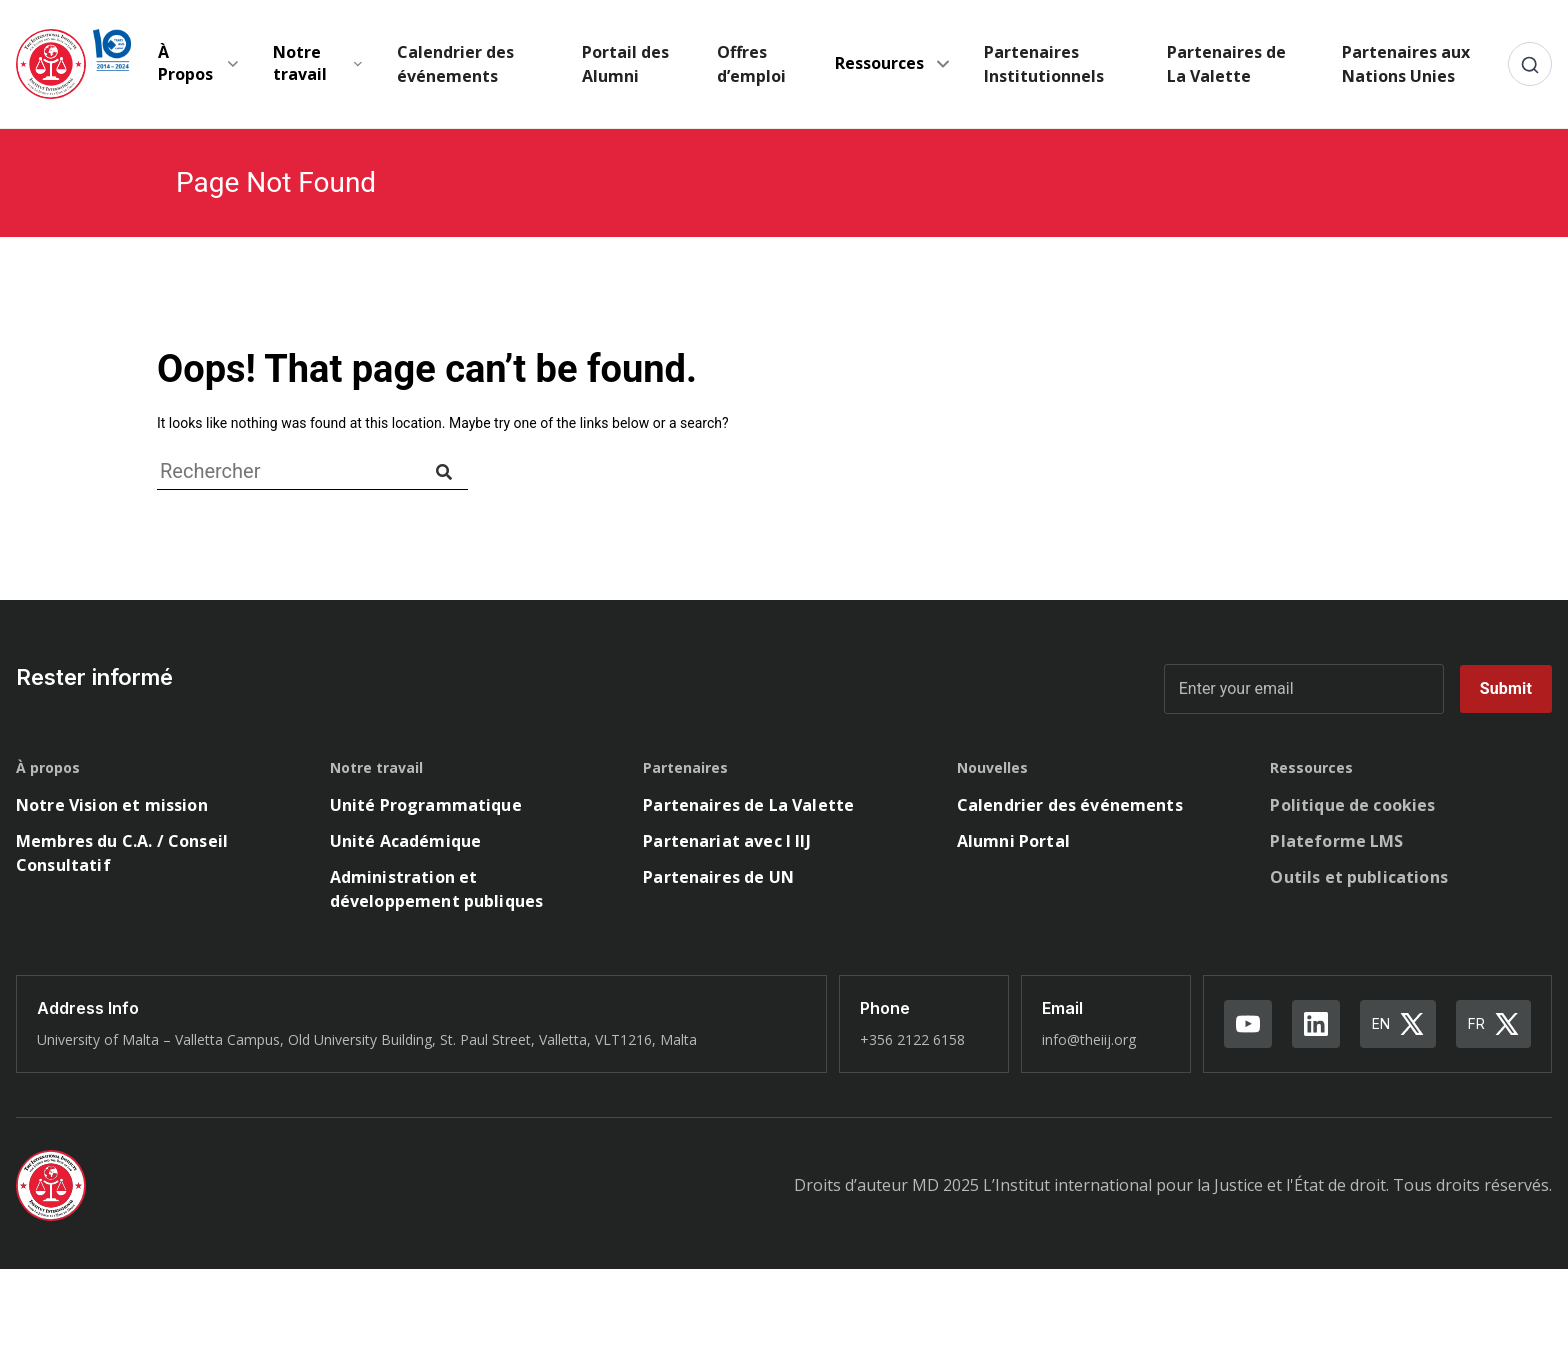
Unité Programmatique (426, 805)
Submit (1506, 688)
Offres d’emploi (751, 64)
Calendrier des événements (455, 64)
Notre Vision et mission (112, 805)
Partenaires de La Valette (1226, 64)
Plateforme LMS (1336, 841)
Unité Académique (406, 841)
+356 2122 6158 (912, 1039)
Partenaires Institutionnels (1044, 64)
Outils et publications (1359, 877)
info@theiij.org (1089, 1039)
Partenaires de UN (718, 877)
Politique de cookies (1352, 805)
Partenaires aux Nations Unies (1406, 64)
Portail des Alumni (625, 64)
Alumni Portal (1013, 841)
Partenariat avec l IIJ (727, 841)
